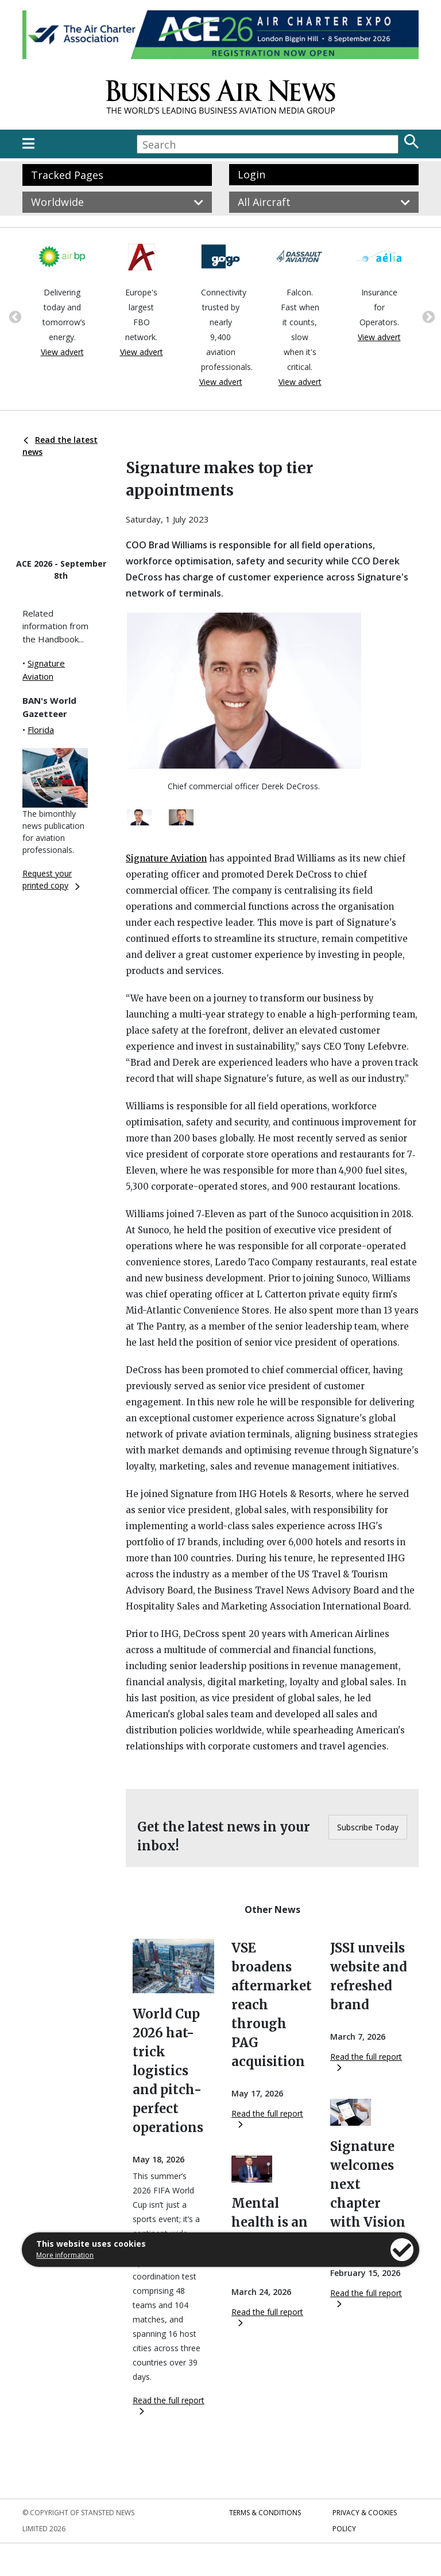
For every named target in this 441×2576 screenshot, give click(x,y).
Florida (41, 729)
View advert (62, 351)
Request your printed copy (51, 879)
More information (65, 2255)
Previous (14, 316)
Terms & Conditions (265, 2512)
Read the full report (168, 2405)
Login (251, 174)
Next (427, 316)
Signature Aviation (166, 858)
